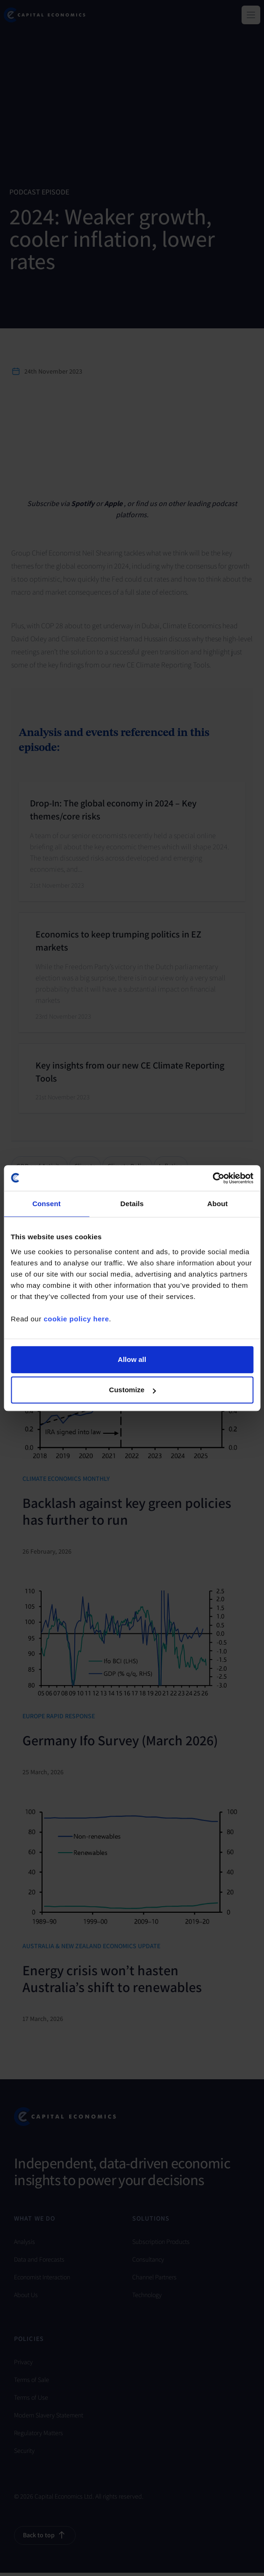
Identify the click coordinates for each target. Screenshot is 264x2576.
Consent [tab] (46, 1204)
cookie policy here (76, 1319)
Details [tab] (132, 1204)
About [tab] (217, 1204)
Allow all (132, 1359)
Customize (132, 1390)
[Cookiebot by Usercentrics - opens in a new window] (212, 1178)
